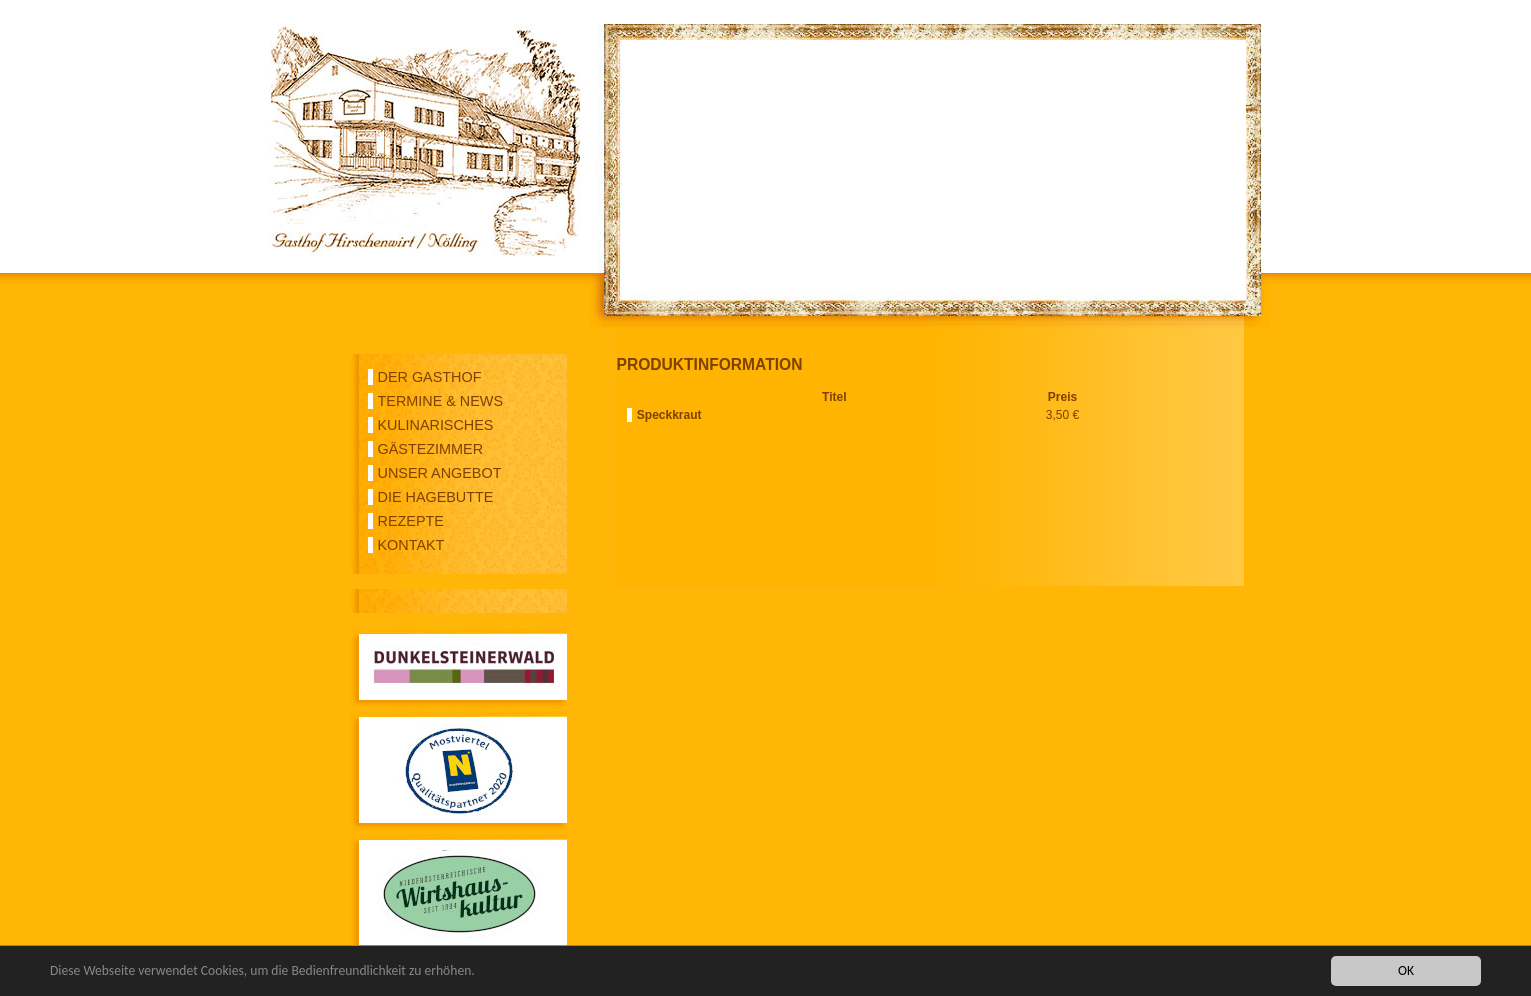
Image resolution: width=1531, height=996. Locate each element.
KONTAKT (411, 545)
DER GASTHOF (430, 377)
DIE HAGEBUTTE (436, 497)
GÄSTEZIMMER (431, 449)
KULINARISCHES (436, 425)
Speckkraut (669, 415)
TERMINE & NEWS (441, 401)
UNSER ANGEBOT (440, 473)
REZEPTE (411, 521)
